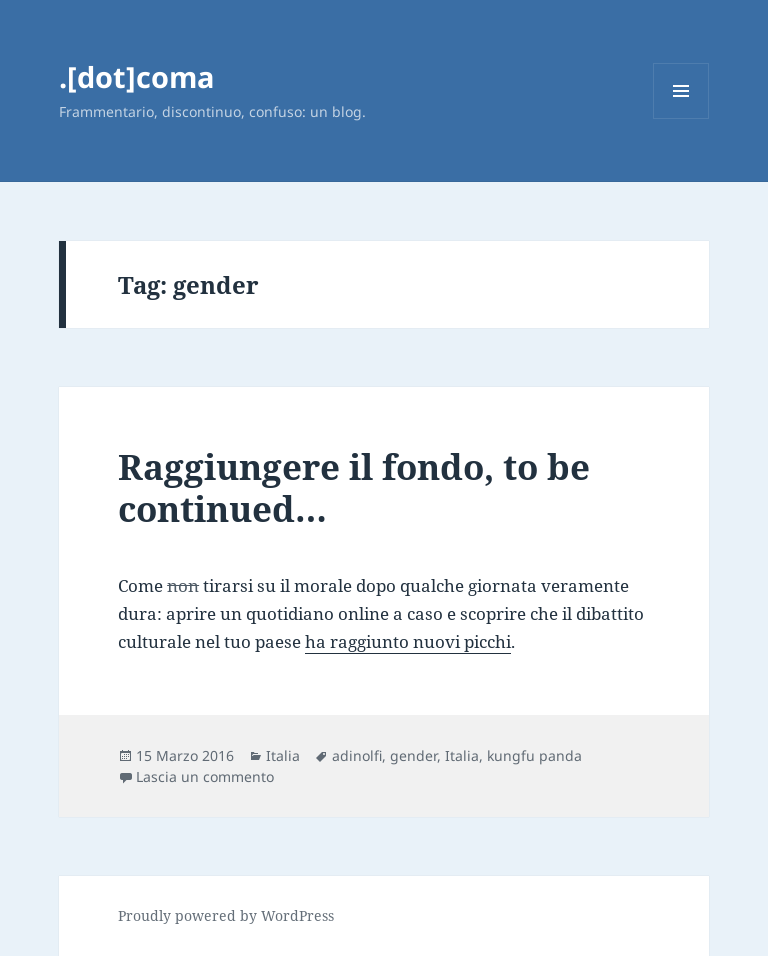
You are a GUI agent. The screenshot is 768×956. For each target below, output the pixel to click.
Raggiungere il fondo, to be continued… (354, 487)
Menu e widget (681, 118)
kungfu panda (534, 755)
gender (413, 755)
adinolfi (357, 755)
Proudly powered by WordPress (226, 915)
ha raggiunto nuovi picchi (408, 641)
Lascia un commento (205, 776)
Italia (283, 755)
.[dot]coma (137, 76)
